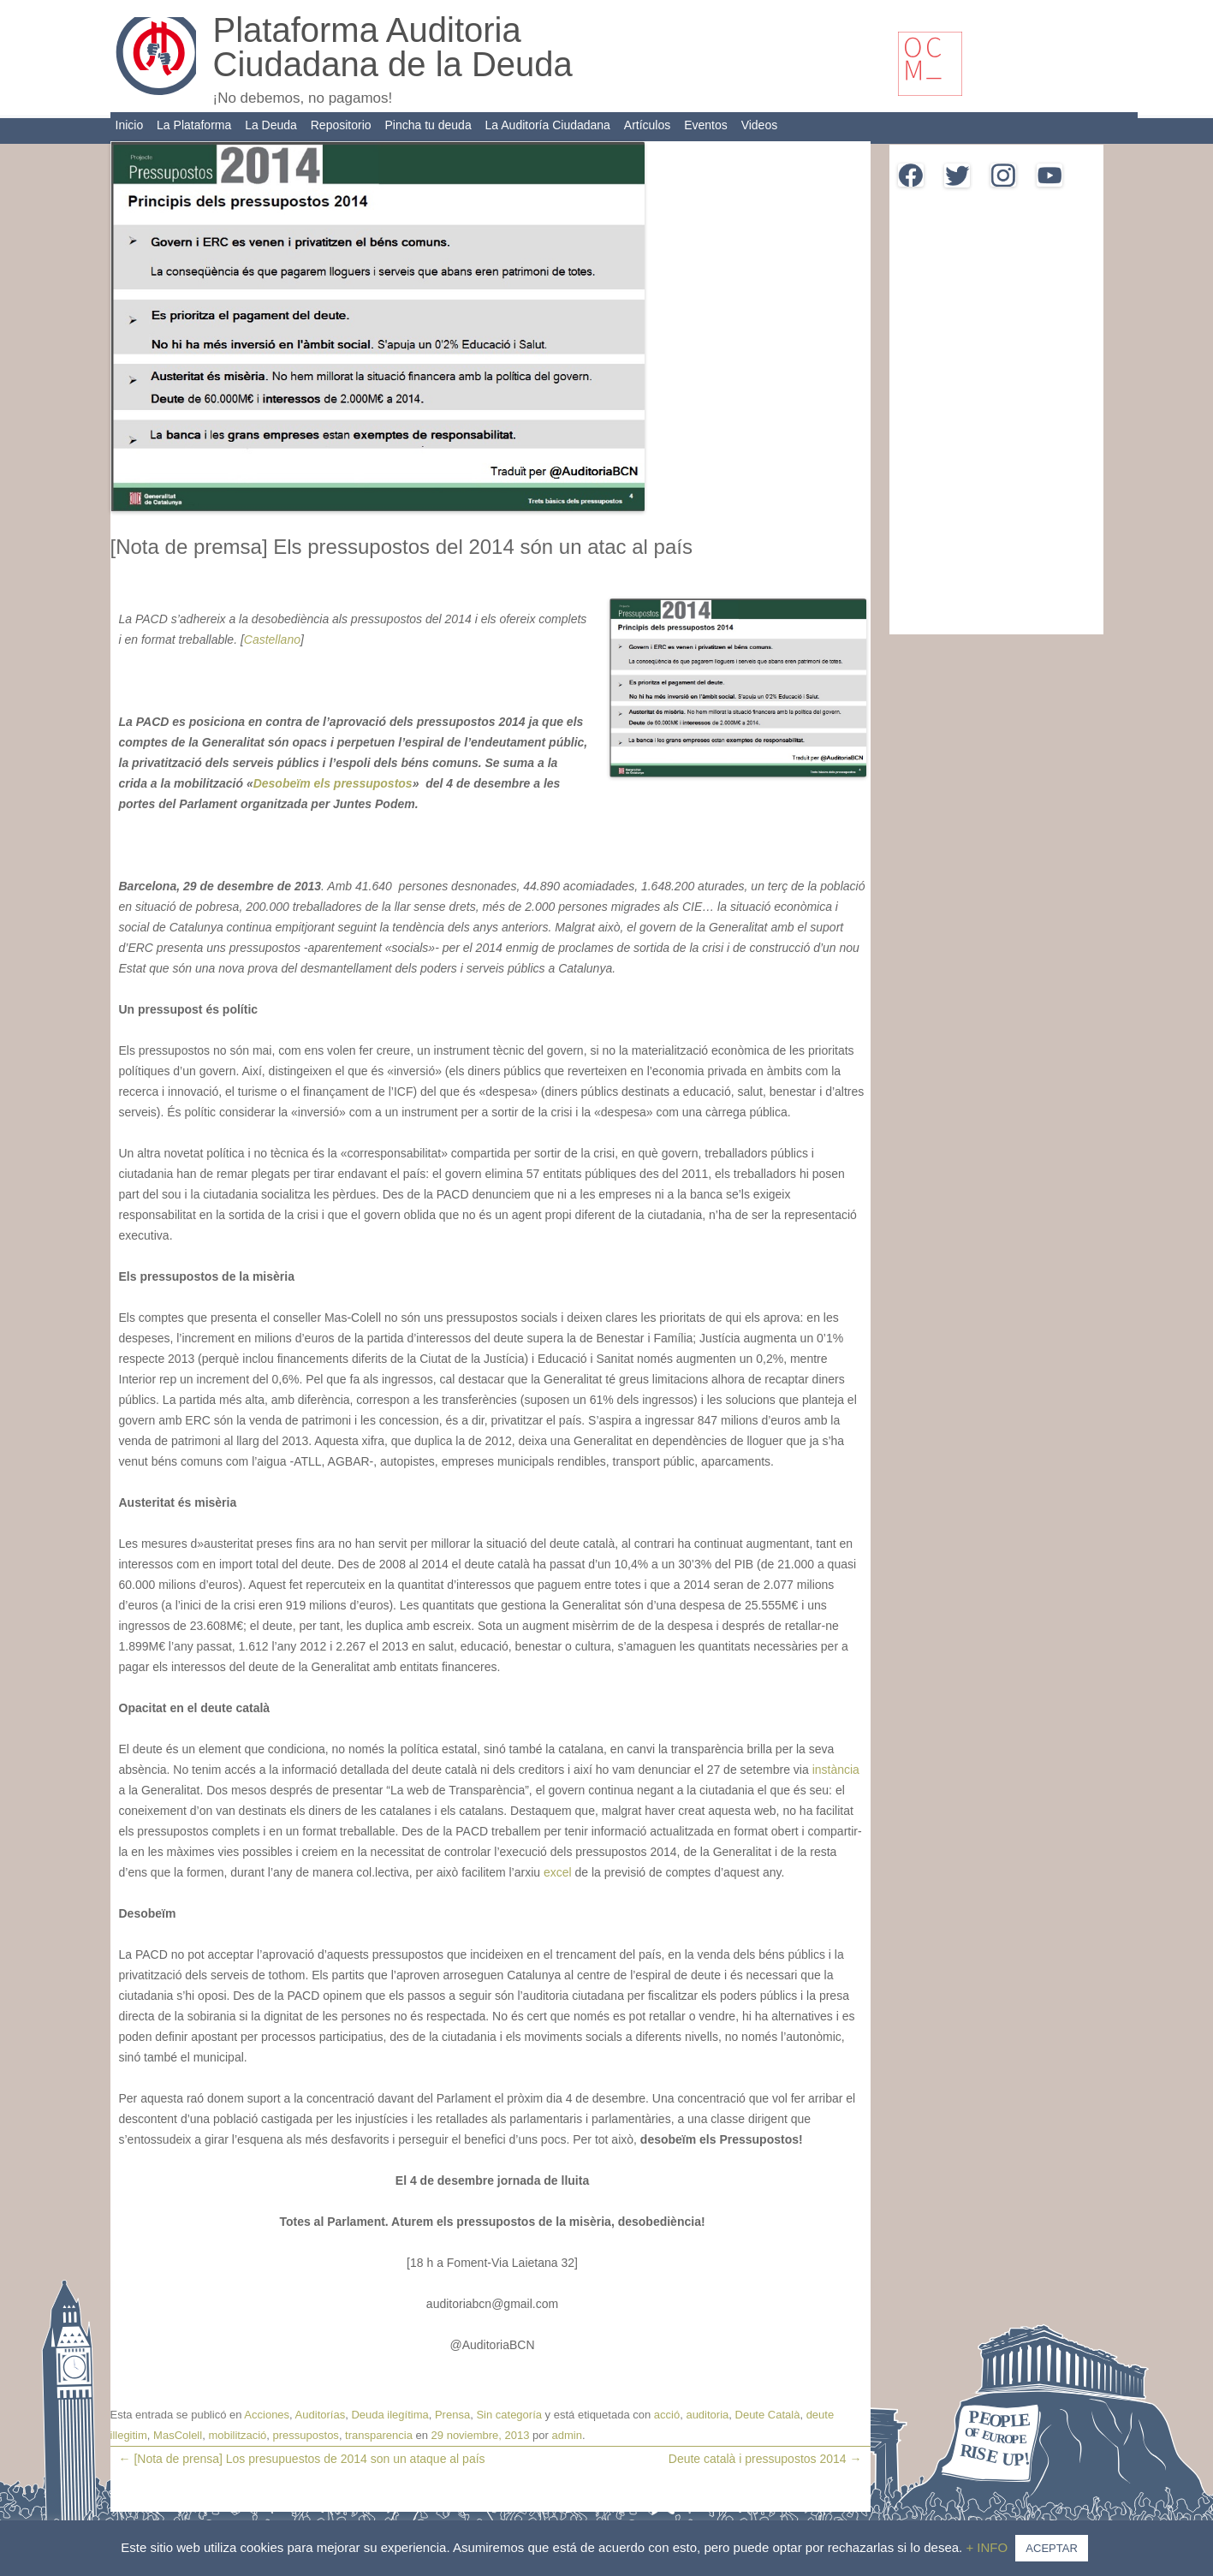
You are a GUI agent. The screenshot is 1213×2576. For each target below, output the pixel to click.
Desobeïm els (291, 783)
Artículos (647, 125)
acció (667, 2414)
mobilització (237, 2435)
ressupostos (376, 783)
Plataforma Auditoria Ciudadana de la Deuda (393, 47)
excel (559, 1872)
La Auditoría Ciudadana (547, 125)
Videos (759, 125)
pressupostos (306, 2435)
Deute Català (767, 2414)
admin (567, 2435)
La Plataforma (194, 125)
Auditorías (320, 2414)
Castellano (272, 639)
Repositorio (341, 125)
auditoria (707, 2414)
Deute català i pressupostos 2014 (765, 2459)
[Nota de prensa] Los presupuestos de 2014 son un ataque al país (302, 2459)
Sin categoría (509, 2414)
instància (835, 1769)
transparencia (379, 2435)
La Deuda (271, 125)
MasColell (177, 2435)
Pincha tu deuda (427, 125)
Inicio (130, 125)
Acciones (266, 2414)
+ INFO (988, 2547)
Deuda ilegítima (389, 2414)
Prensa (452, 2414)
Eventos (706, 125)
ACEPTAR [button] (1051, 2548)
